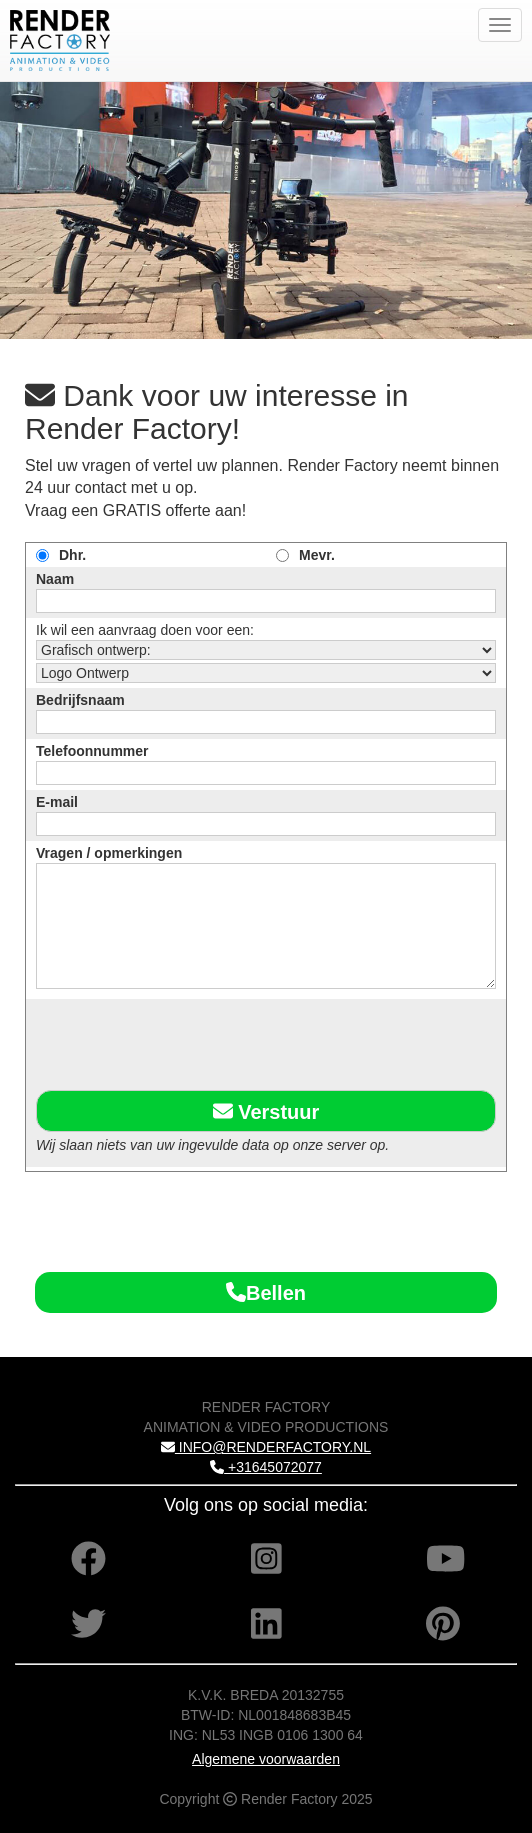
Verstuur (266, 1111)
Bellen (266, 1293)
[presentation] (188, 1041)
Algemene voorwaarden (266, 1759)
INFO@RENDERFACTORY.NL (266, 1447)
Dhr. (72, 555)
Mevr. (317, 555)
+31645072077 (266, 1467)
